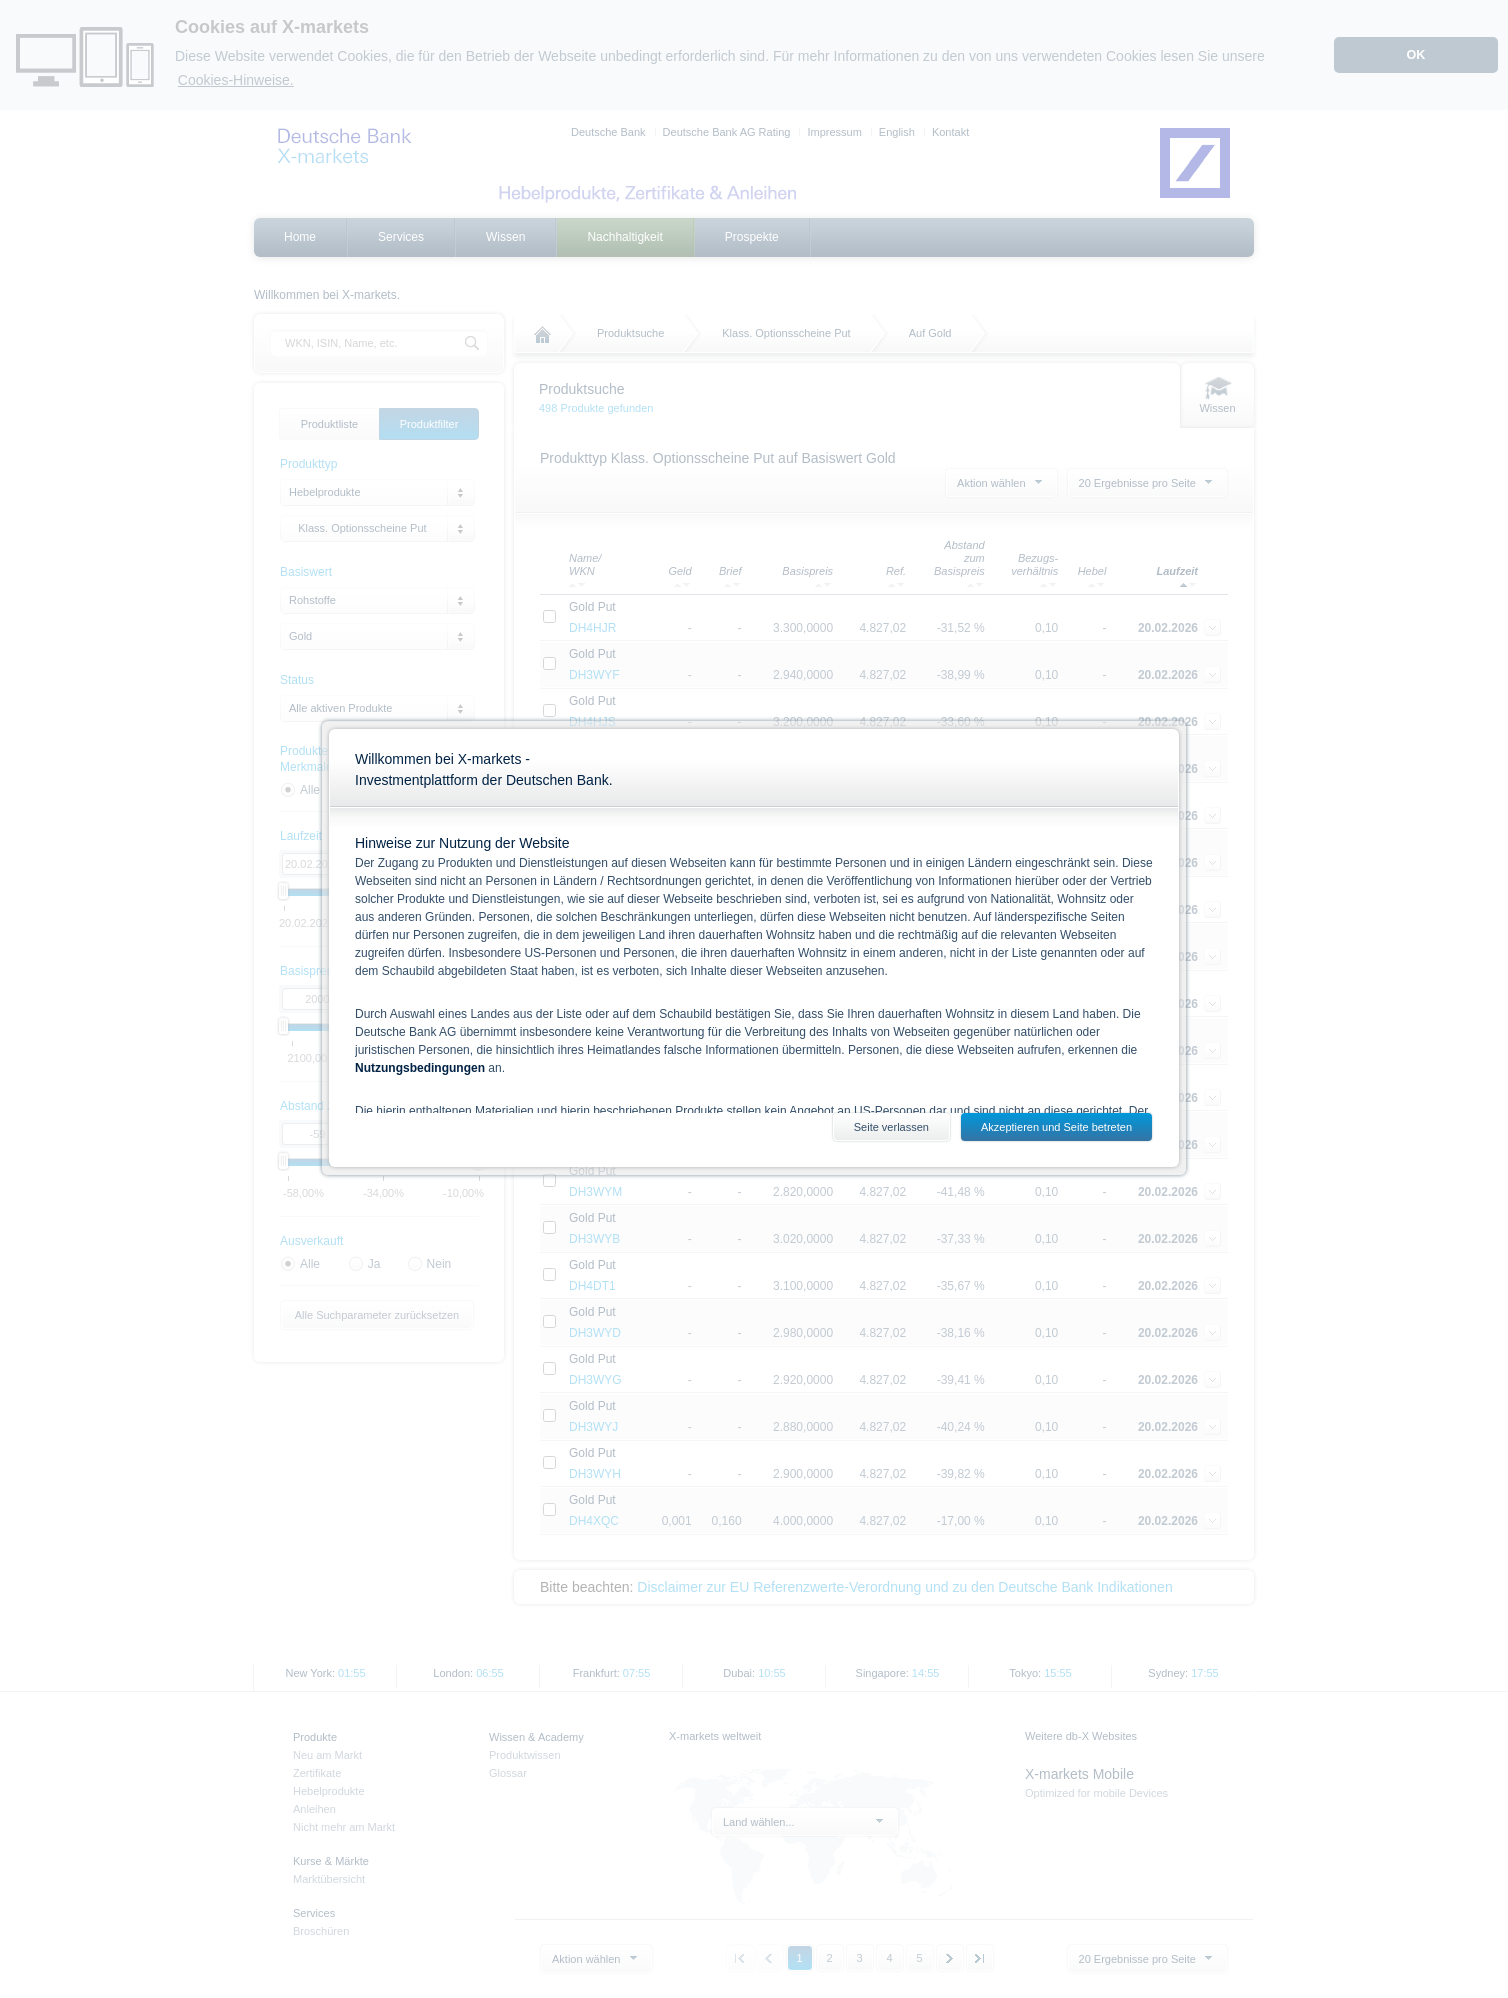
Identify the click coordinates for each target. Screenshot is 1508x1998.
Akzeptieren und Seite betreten (1056, 1127)
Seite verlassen (891, 1127)
